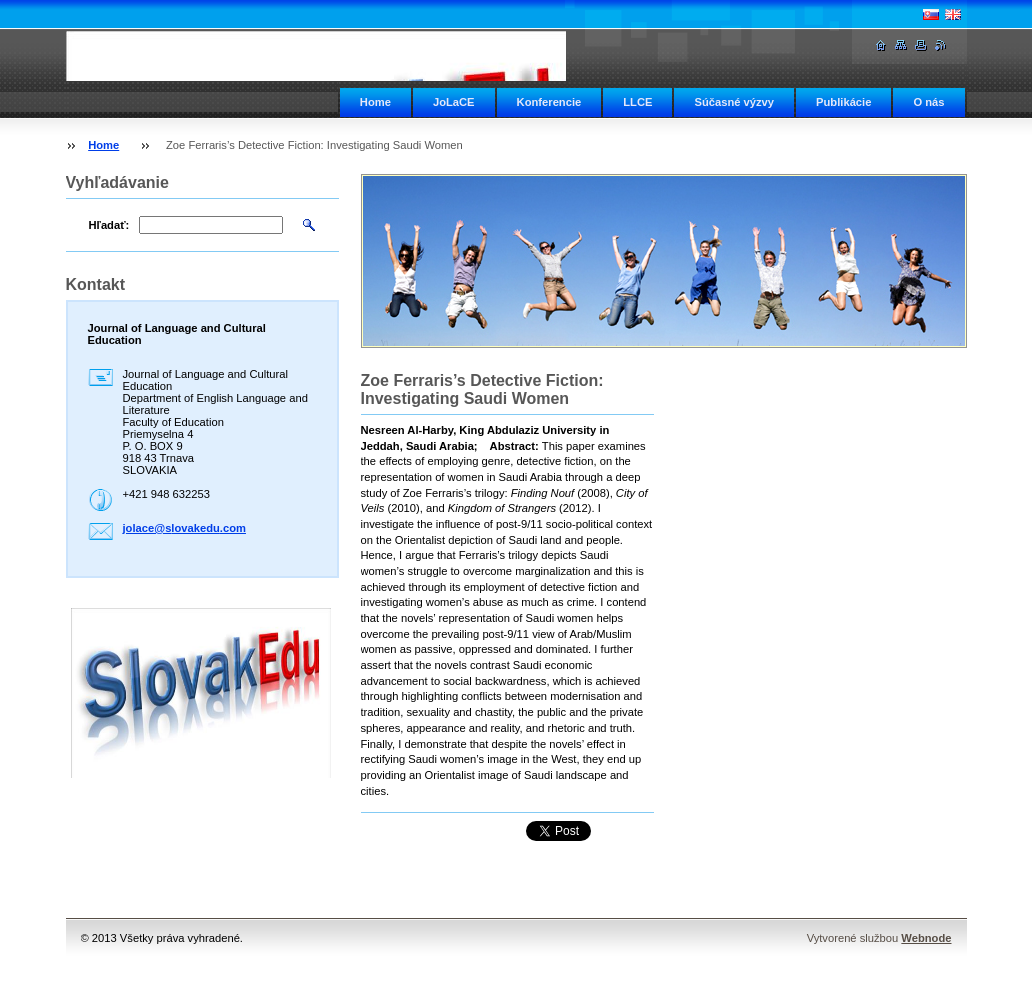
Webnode (926, 938)
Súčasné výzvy (734, 102)
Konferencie (549, 102)
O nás (928, 102)
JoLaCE (454, 102)
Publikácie (843, 102)
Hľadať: (109, 225)
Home (375, 102)
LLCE (637, 102)
